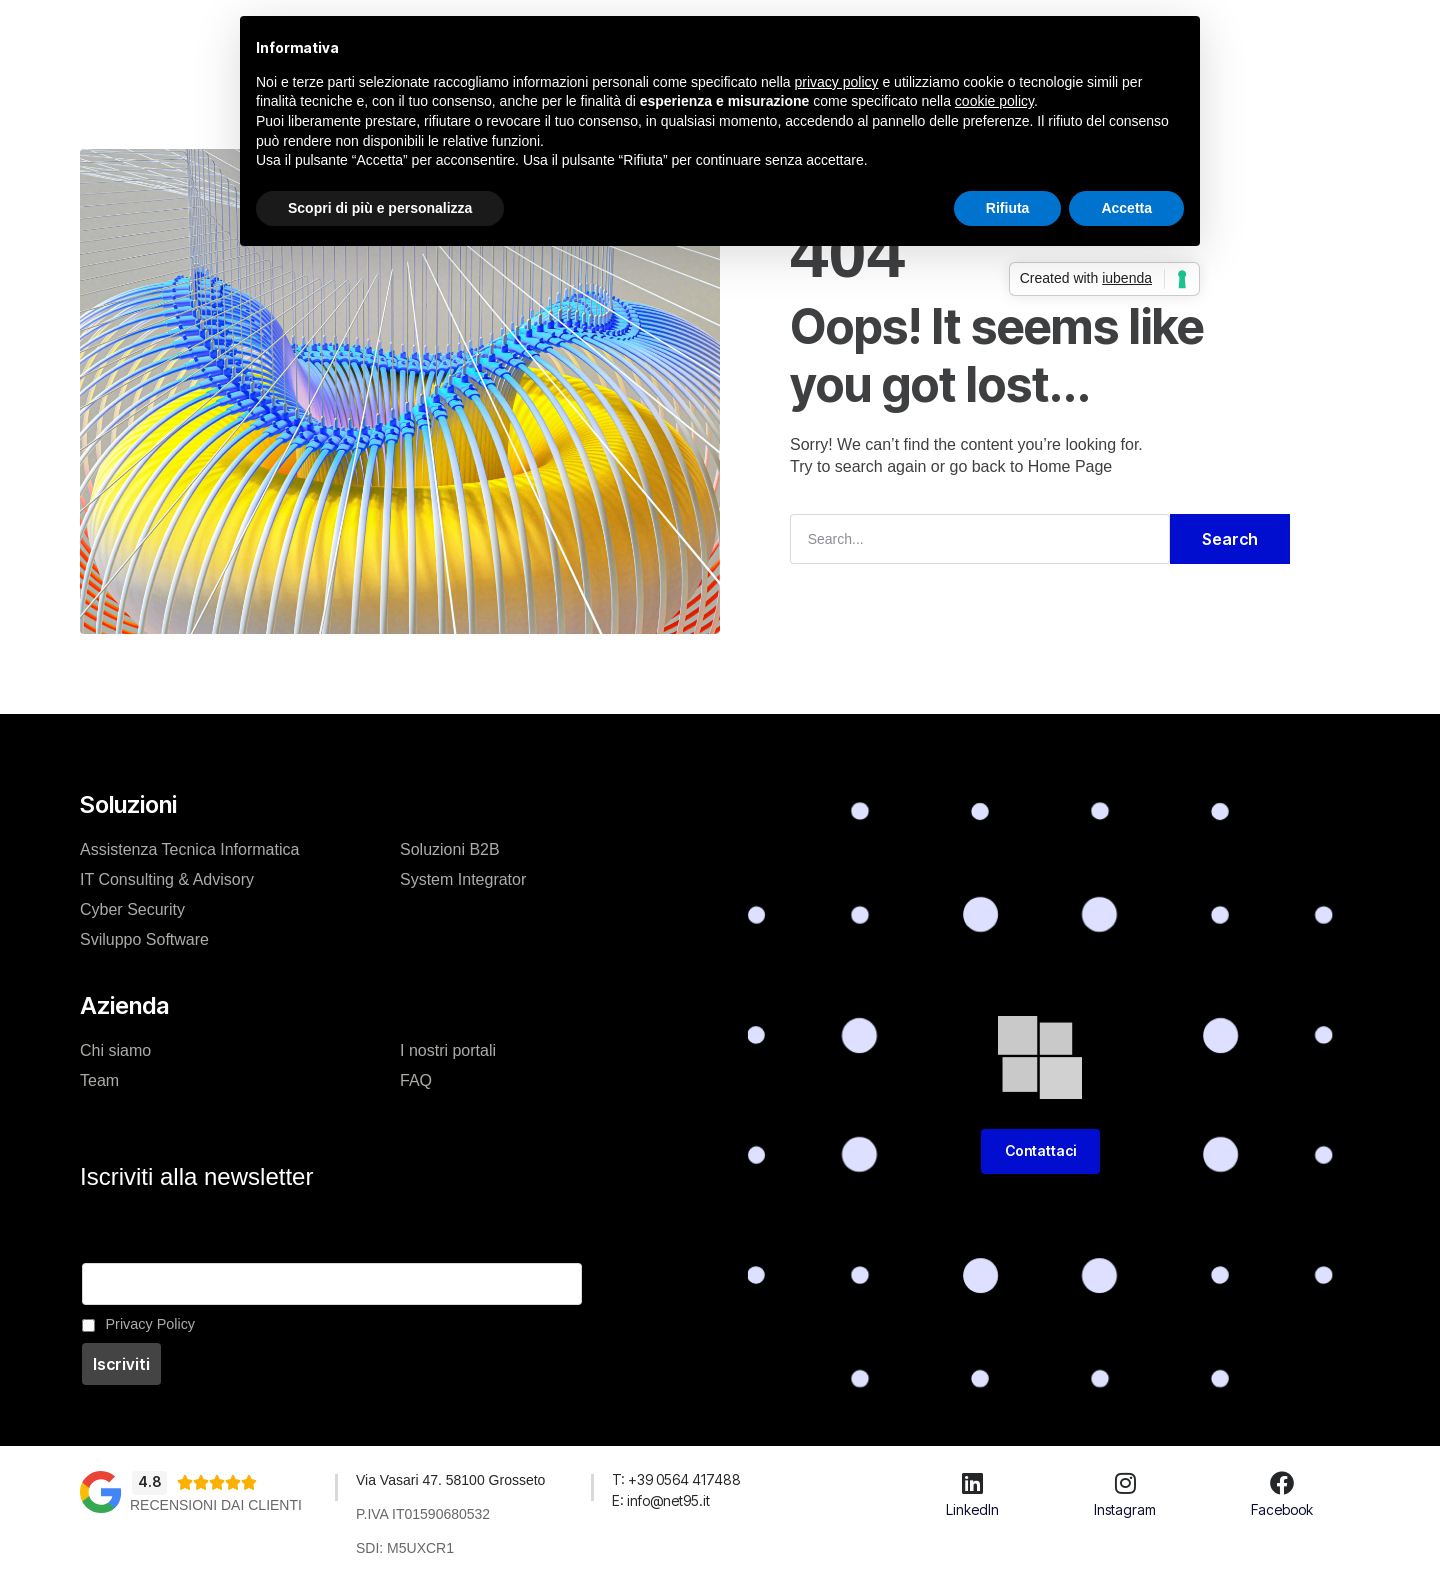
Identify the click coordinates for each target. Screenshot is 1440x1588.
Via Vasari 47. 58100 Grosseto (452, 1480)
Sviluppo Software (144, 939)
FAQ (416, 1080)
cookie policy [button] (994, 101)
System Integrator (463, 879)
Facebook (1282, 1509)
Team (99, 1080)
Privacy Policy (151, 1324)
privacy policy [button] (837, 82)
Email (100, 1252)
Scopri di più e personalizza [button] (380, 208)
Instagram (1125, 1509)
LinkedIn (972, 1509)
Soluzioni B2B (450, 849)
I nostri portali (448, 1050)
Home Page (1070, 466)
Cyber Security (132, 909)
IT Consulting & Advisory (167, 879)
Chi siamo (115, 1050)
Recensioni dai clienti (216, 1505)
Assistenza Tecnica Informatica (189, 849)
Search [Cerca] (1230, 539)
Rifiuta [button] (1008, 208)
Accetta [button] (1126, 208)
